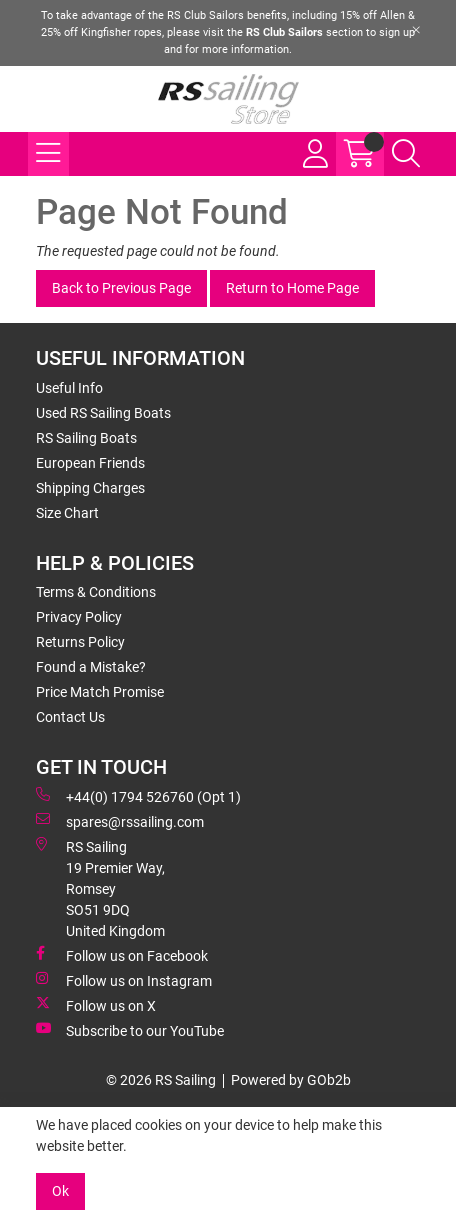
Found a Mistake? (91, 667)
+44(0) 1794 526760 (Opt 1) (138, 796)
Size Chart (67, 513)
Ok (60, 1191)
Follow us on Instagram (124, 980)
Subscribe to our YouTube (130, 1030)
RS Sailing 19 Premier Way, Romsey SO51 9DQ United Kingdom (100, 888)
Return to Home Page (292, 288)
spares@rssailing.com (120, 821)
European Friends (90, 463)
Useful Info (69, 388)
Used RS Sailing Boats (103, 413)
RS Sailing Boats (86, 438)
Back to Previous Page (121, 288)
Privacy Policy (79, 617)
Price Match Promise (100, 692)
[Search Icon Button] (406, 154)
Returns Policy (80, 642)
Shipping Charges (90, 488)
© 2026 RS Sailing (161, 1080)
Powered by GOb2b (291, 1080)
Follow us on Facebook (122, 955)
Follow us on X (96, 1005)
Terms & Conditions (96, 592)
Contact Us (70, 717)
